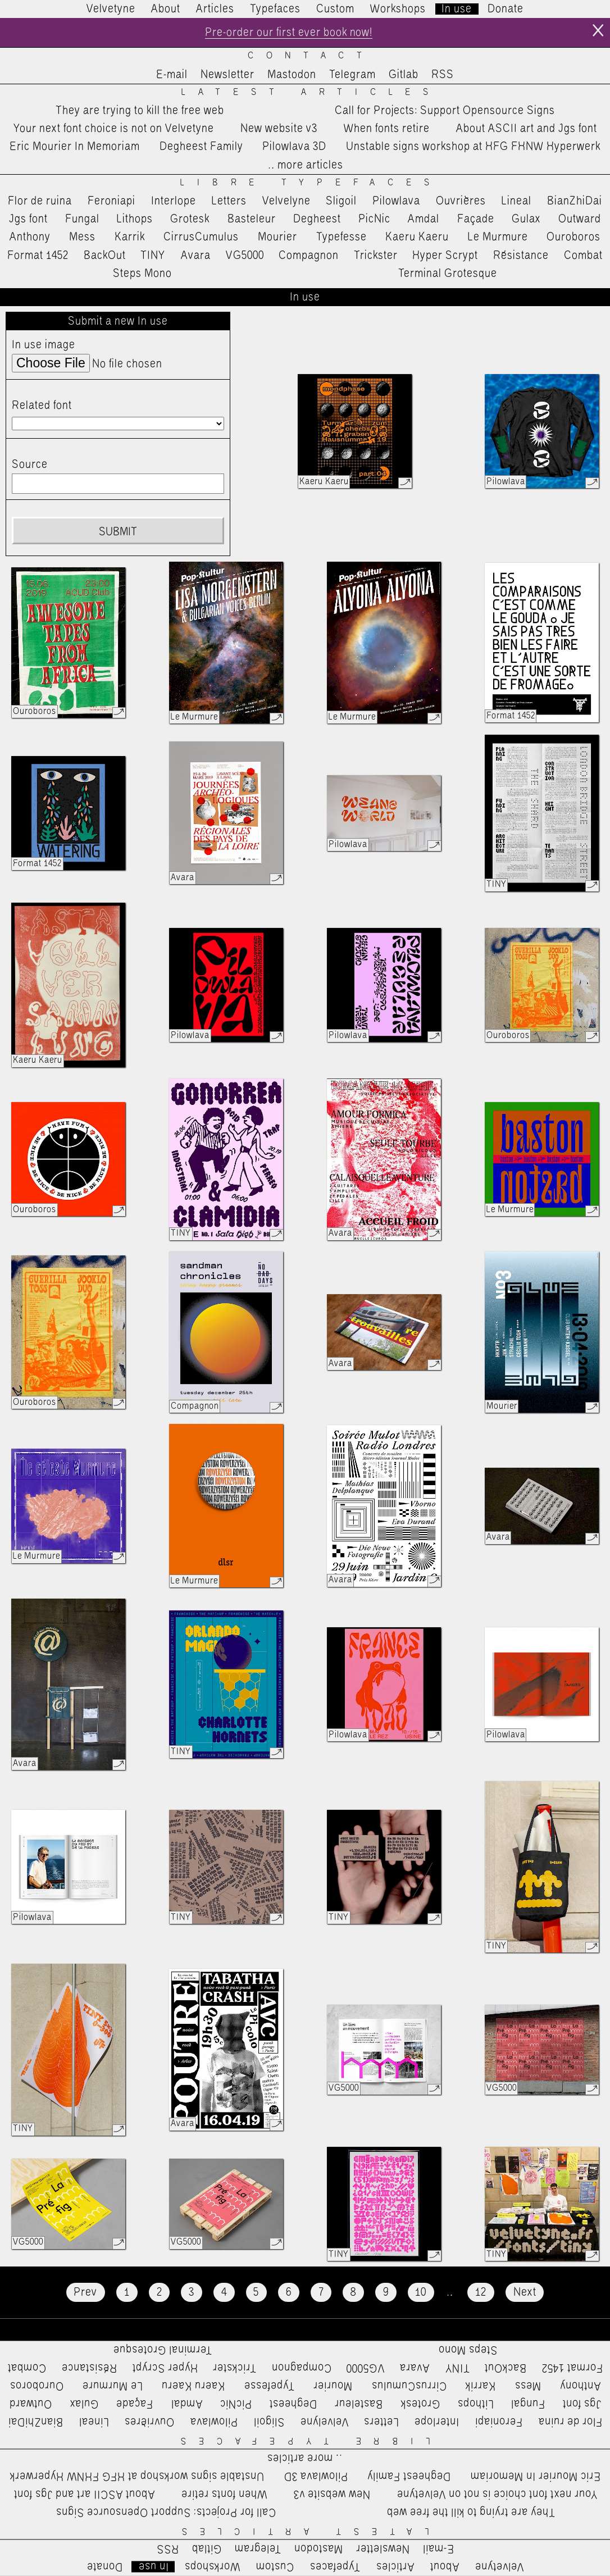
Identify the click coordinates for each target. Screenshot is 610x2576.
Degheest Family (201, 147)
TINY (153, 255)
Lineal (516, 201)
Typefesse (341, 237)
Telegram (352, 74)
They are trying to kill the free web (140, 110)
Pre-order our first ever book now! (288, 32)
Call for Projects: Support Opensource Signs (445, 110)
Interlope (173, 201)
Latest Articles (311, 92)
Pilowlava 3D (294, 147)
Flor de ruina (40, 201)
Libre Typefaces (310, 183)
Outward (579, 219)
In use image (43, 345)
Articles (215, 9)
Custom (335, 9)
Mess (82, 237)
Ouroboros (573, 237)
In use (456, 9)
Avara (196, 255)
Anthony (30, 237)
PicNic (374, 219)
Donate (505, 9)
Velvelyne (286, 201)
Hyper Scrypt (445, 255)
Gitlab (403, 74)
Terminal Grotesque (447, 273)
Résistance (521, 255)
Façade (475, 219)
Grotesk (190, 219)
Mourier (277, 237)
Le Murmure (498, 237)
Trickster (376, 255)
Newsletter (227, 74)
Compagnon (309, 255)
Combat (583, 255)
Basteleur (251, 219)
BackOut (105, 255)
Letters (229, 201)
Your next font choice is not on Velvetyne (113, 128)
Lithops (135, 219)
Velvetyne (111, 9)
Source (30, 464)
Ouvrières (461, 201)
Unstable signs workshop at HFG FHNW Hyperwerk (473, 147)
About (165, 9)
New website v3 (278, 128)
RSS (442, 74)
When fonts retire (387, 128)
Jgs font (28, 219)
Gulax (526, 219)
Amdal (423, 219)
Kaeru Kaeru (417, 237)
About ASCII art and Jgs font (526, 128)
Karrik (130, 237)
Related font (42, 405)
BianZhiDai (574, 201)
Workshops (398, 9)
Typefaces (275, 9)
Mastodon (291, 74)
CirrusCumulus (201, 237)
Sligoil (341, 201)
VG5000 (245, 255)
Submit (118, 532)
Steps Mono (142, 273)
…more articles (305, 165)
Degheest (317, 219)
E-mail (172, 74)
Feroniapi (111, 201)
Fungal (82, 219)
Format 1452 (38, 255)
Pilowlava (396, 201)
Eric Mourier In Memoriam (75, 147)
